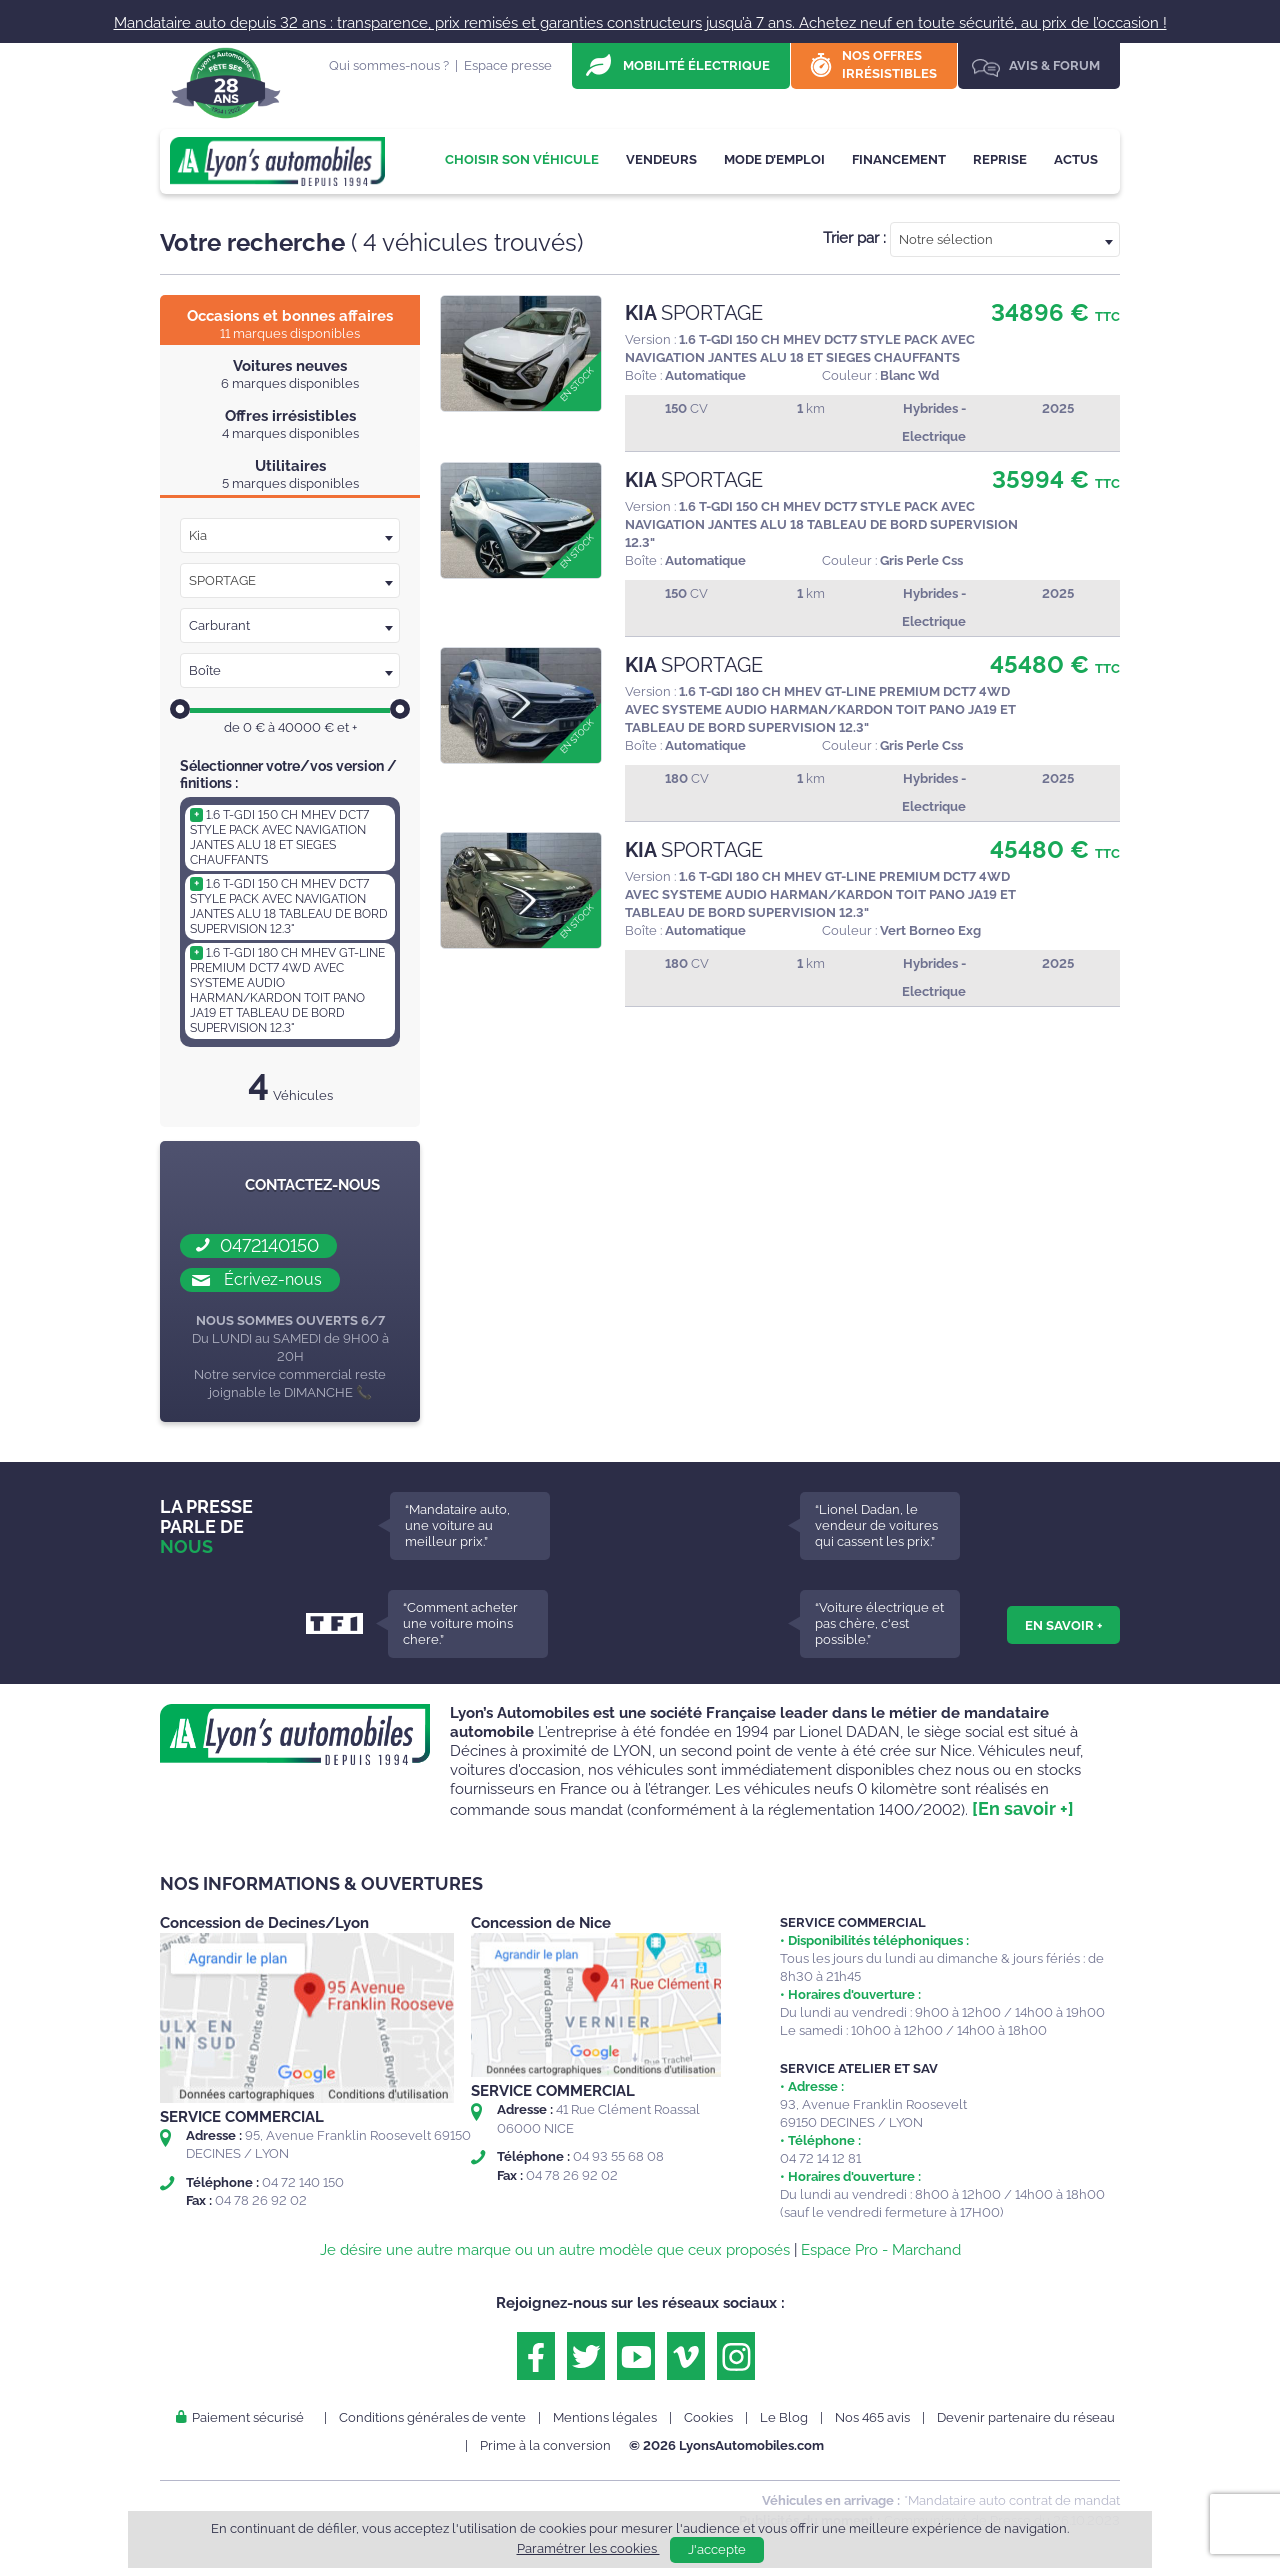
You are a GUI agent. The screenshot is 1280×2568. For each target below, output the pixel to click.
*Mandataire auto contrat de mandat (1012, 2500)
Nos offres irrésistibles (889, 64)
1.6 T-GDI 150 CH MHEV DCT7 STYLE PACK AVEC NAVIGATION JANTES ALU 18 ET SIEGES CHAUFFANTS (279, 837)
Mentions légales (605, 2417)
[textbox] (1005, 240)
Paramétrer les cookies (588, 2548)
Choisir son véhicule (522, 159)
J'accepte (717, 2549)
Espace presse (508, 65)
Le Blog (784, 2417)
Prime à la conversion (545, 2445)
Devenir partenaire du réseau (1026, 2417)
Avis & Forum (1054, 65)
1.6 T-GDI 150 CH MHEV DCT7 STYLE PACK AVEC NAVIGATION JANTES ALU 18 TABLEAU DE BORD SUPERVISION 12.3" (289, 906)
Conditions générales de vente (432, 2417)
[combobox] (1005, 239)
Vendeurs (661, 159)
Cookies (708, 2417)
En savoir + (1063, 1625)
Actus (1076, 159)
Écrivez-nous (273, 1279)
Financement (899, 159)
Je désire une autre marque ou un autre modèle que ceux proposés (555, 2250)
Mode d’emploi (774, 159)
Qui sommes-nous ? (389, 65)
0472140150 (269, 1245)
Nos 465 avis (872, 2417)
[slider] (180, 709)
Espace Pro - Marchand (881, 2250)
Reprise (1000, 159)
